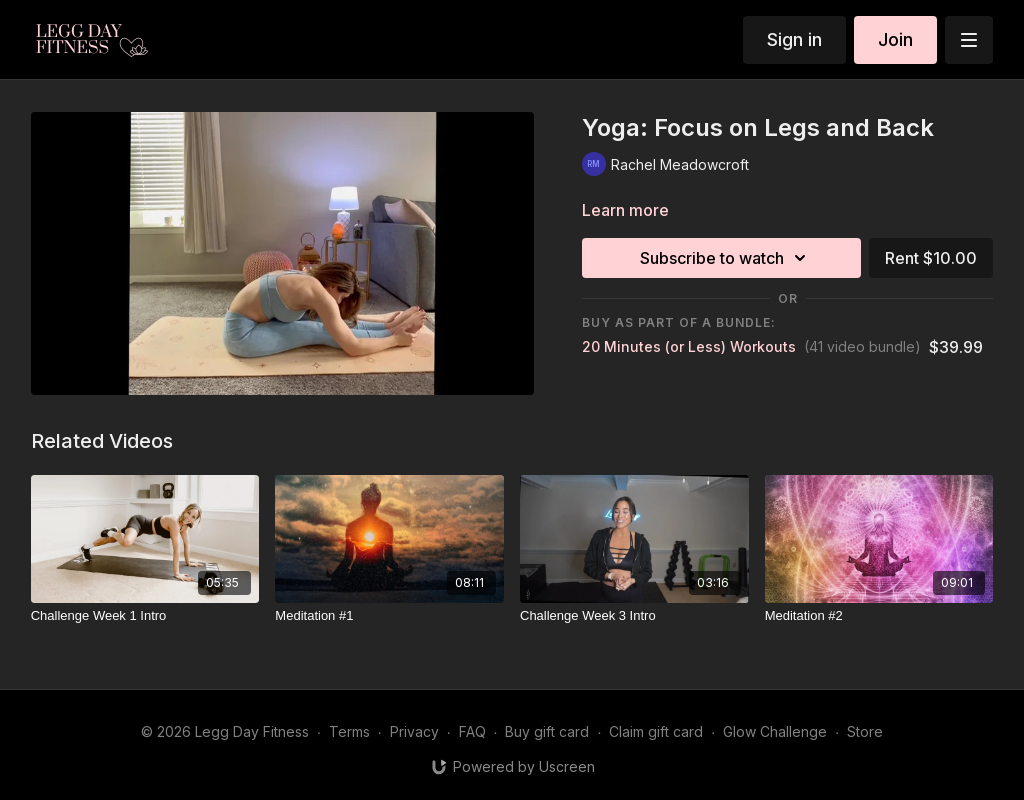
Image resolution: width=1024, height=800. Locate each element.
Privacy (414, 731)
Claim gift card (656, 731)
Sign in (794, 39)
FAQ (472, 731)
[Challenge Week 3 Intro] (634, 616)
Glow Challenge (775, 731)
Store (865, 731)
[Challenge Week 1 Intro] (145, 616)
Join (895, 39)
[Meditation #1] (389, 616)
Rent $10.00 (931, 258)
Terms (349, 731)
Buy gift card (547, 731)
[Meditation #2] (879, 616)
